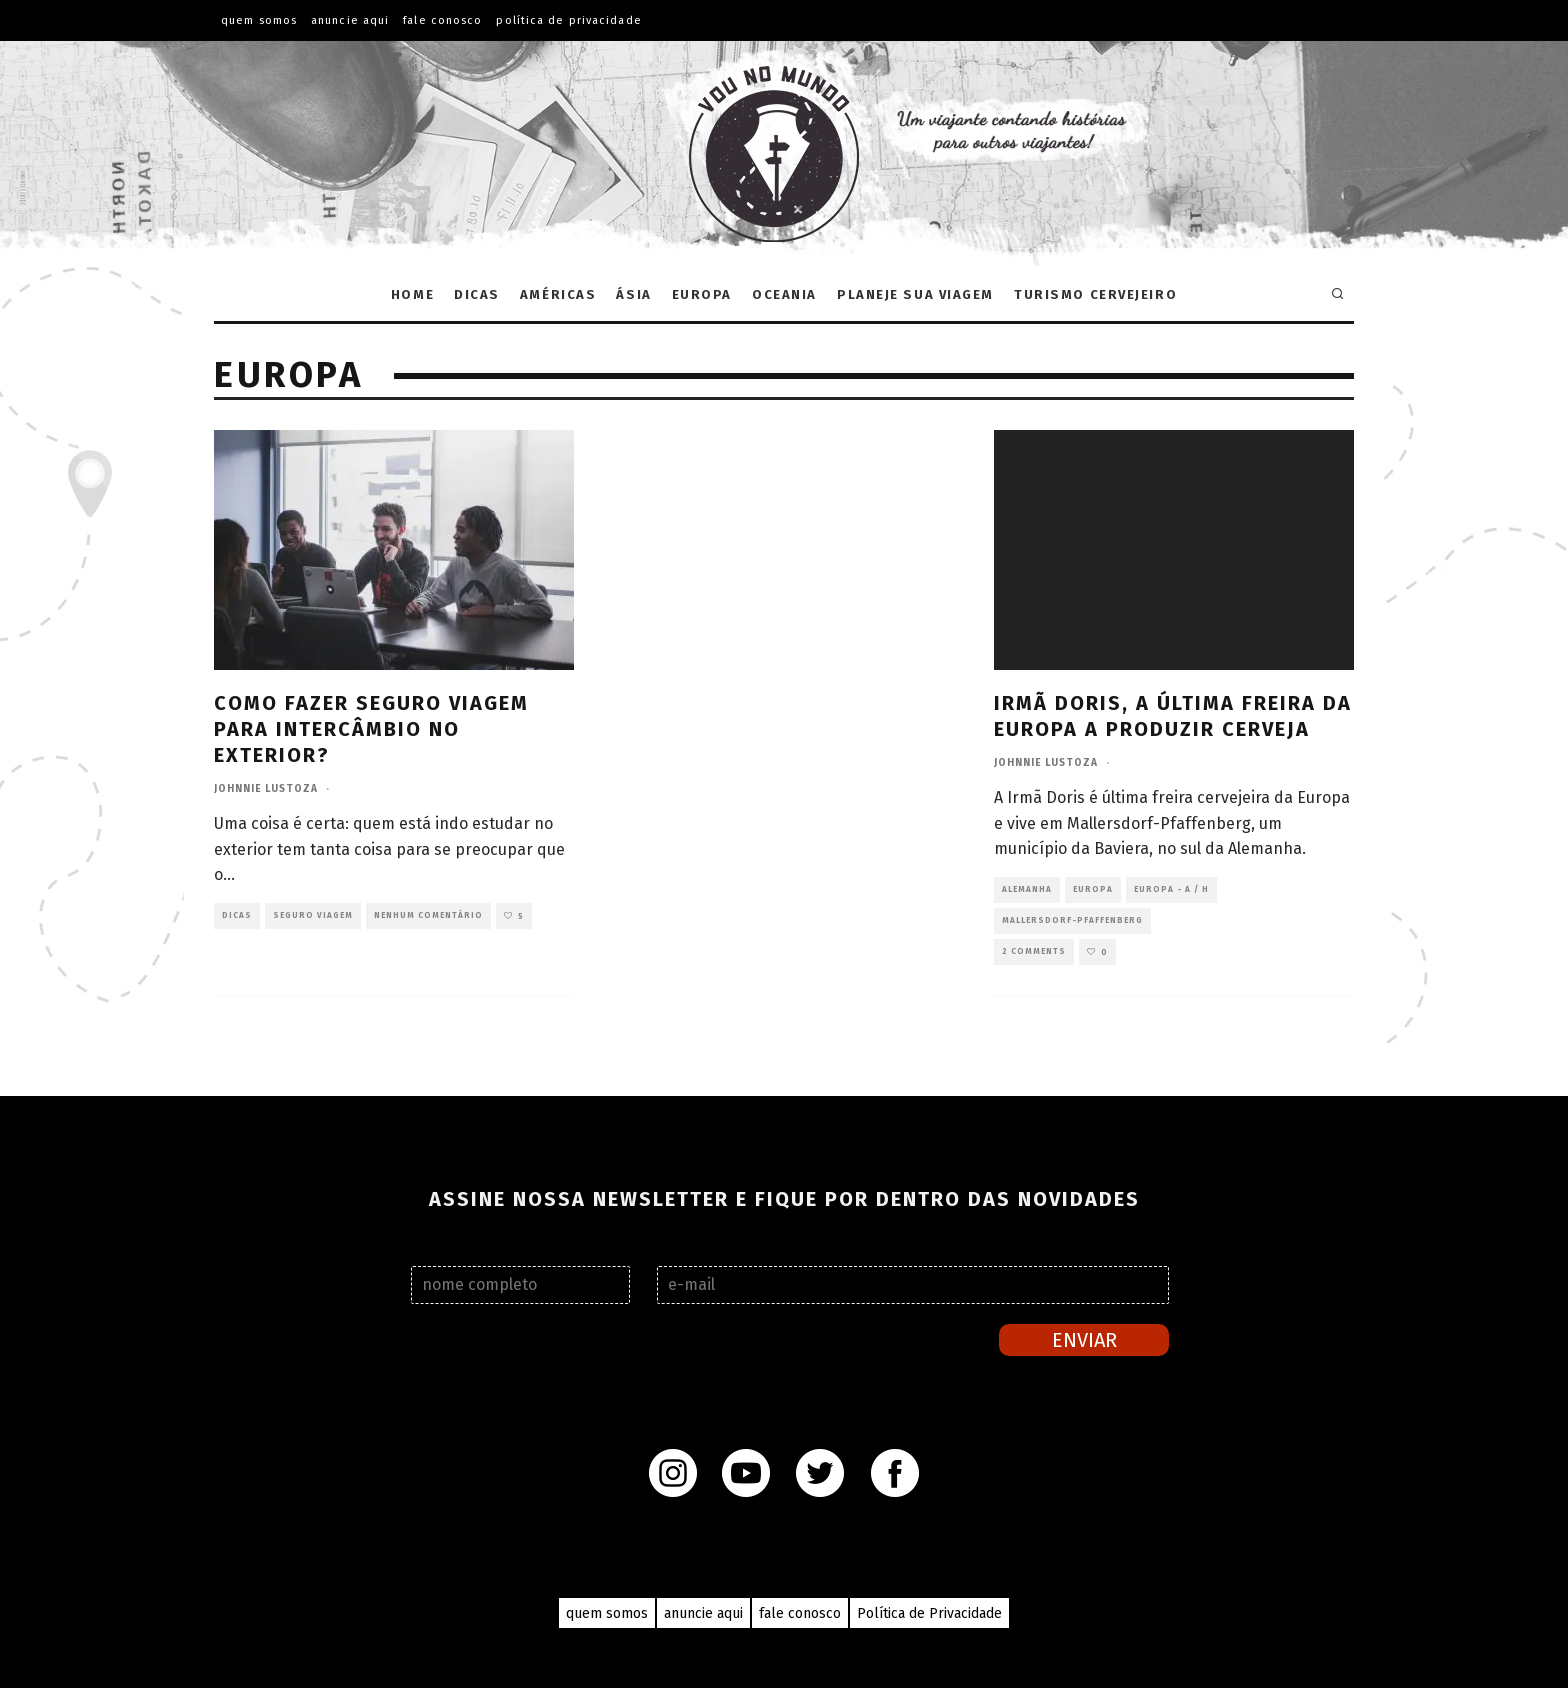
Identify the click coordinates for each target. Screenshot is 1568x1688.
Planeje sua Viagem (915, 294)
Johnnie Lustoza (266, 789)
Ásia (633, 294)
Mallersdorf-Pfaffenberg (1072, 920)
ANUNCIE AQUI (350, 20)
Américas (558, 294)
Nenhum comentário (428, 915)
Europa (702, 294)
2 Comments (1034, 951)
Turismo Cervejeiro (1095, 294)
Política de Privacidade (568, 20)
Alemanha (1027, 889)
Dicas (477, 294)
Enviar (1084, 1340)
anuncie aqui (703, 1613)
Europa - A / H (1171, 889)
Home (412, 294)
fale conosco (800, 1613)
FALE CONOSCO (442, 20)
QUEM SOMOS (259, 20)
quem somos (607, 1613)
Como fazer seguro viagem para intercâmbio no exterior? (371, 729)
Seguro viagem (313, 915)
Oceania (784, 294)
